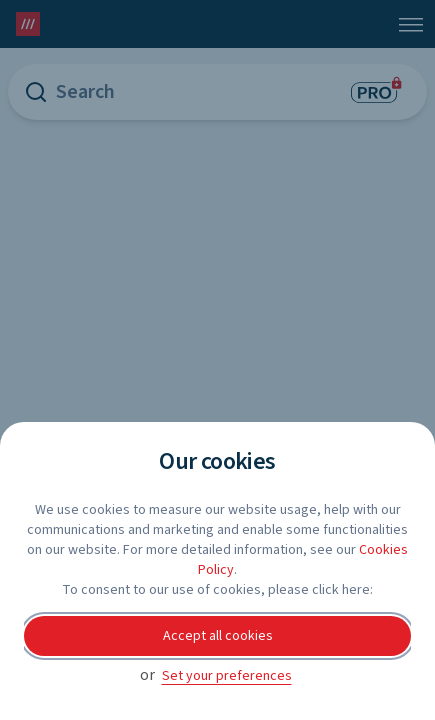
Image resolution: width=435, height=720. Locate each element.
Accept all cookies (218, 636)
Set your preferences (227, 676)
